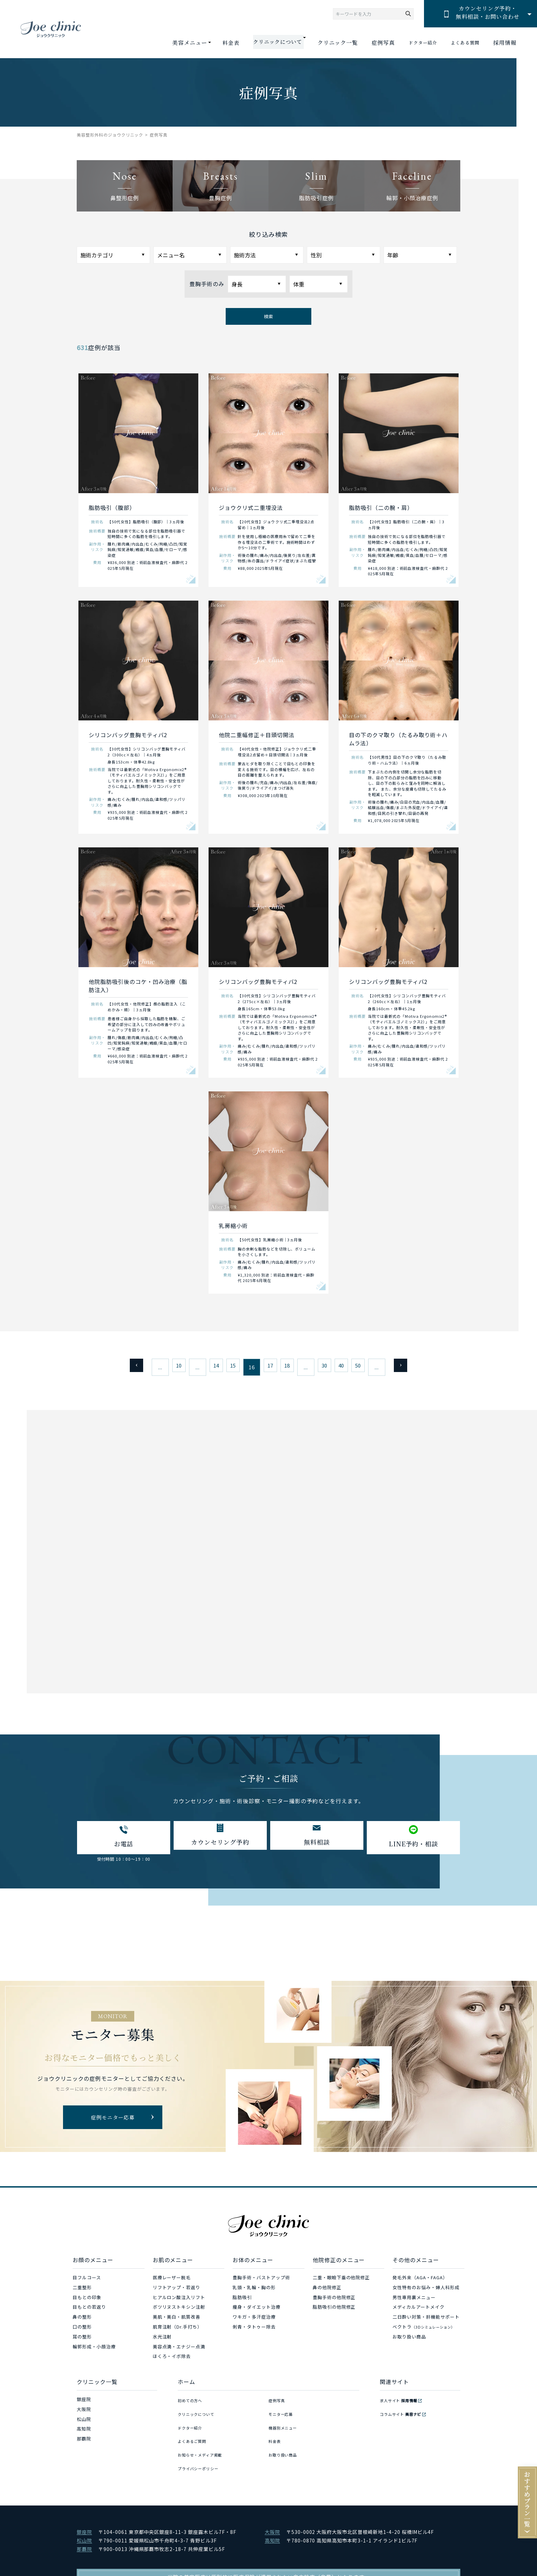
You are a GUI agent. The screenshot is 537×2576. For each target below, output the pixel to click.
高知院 (84, 2433)
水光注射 (162, 2340)
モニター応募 (282, 2413)
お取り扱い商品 (409, 2340)
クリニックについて (199, 2413)
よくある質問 (462, 43)
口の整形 (82, 2331)
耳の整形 (82, 2340)
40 (351, 1366)
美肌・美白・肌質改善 (177, 2321)
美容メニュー (174, 43)
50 (371, 1366)
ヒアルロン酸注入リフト (179, 2301)
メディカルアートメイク (418, 2311)
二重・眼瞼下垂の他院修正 (341, 2281)
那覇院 (84, 2442)
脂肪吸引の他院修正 (334, 2311)
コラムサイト (404, 2413)
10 (166, 1366)
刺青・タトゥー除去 (254, 2331)
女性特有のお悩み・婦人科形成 (425, 2291)
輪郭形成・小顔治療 (94, 2350)
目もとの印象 (87, 2301)
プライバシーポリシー (202, 2452)
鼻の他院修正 (327, 2291)
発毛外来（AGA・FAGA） (419, 2281)
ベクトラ (423, 2331)
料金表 (215, 43)
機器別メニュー (285, 2423)
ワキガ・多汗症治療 (254, 2321)
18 (289, 1366)
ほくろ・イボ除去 (172, 2360)
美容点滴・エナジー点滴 (179, 2350)
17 (268, 1366)
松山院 (84, 2423)
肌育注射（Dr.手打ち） (177, 2331)
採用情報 (504, 43)
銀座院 (84, 2403)
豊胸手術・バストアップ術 (261, 2281)
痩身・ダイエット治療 (256, 2311)
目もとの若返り (89, 2311)
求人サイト (402, 2403)
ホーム (186, 2386)
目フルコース (87, 2281)
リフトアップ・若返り (177, 2291)
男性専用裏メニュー (414, 2301)
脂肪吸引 (242, 2301)
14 (207, 1366)
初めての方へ (192, 2403)
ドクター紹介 (413, 43)
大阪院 (84, 2413)
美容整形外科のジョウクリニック (110, 135)
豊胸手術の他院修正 (334, 2301)
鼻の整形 (82, 2321)
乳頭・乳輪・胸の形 (254, 2291)
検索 (268, 316)
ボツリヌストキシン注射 (179, 2311)
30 (330, 1366)
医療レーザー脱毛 (172, 2281)
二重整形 (82, 2291)
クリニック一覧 (325, 43)
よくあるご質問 (194, 2433)
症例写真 (371, 43)
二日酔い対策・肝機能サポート (425, 2321)
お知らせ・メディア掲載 (204, 2442)
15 (227, 1366)
